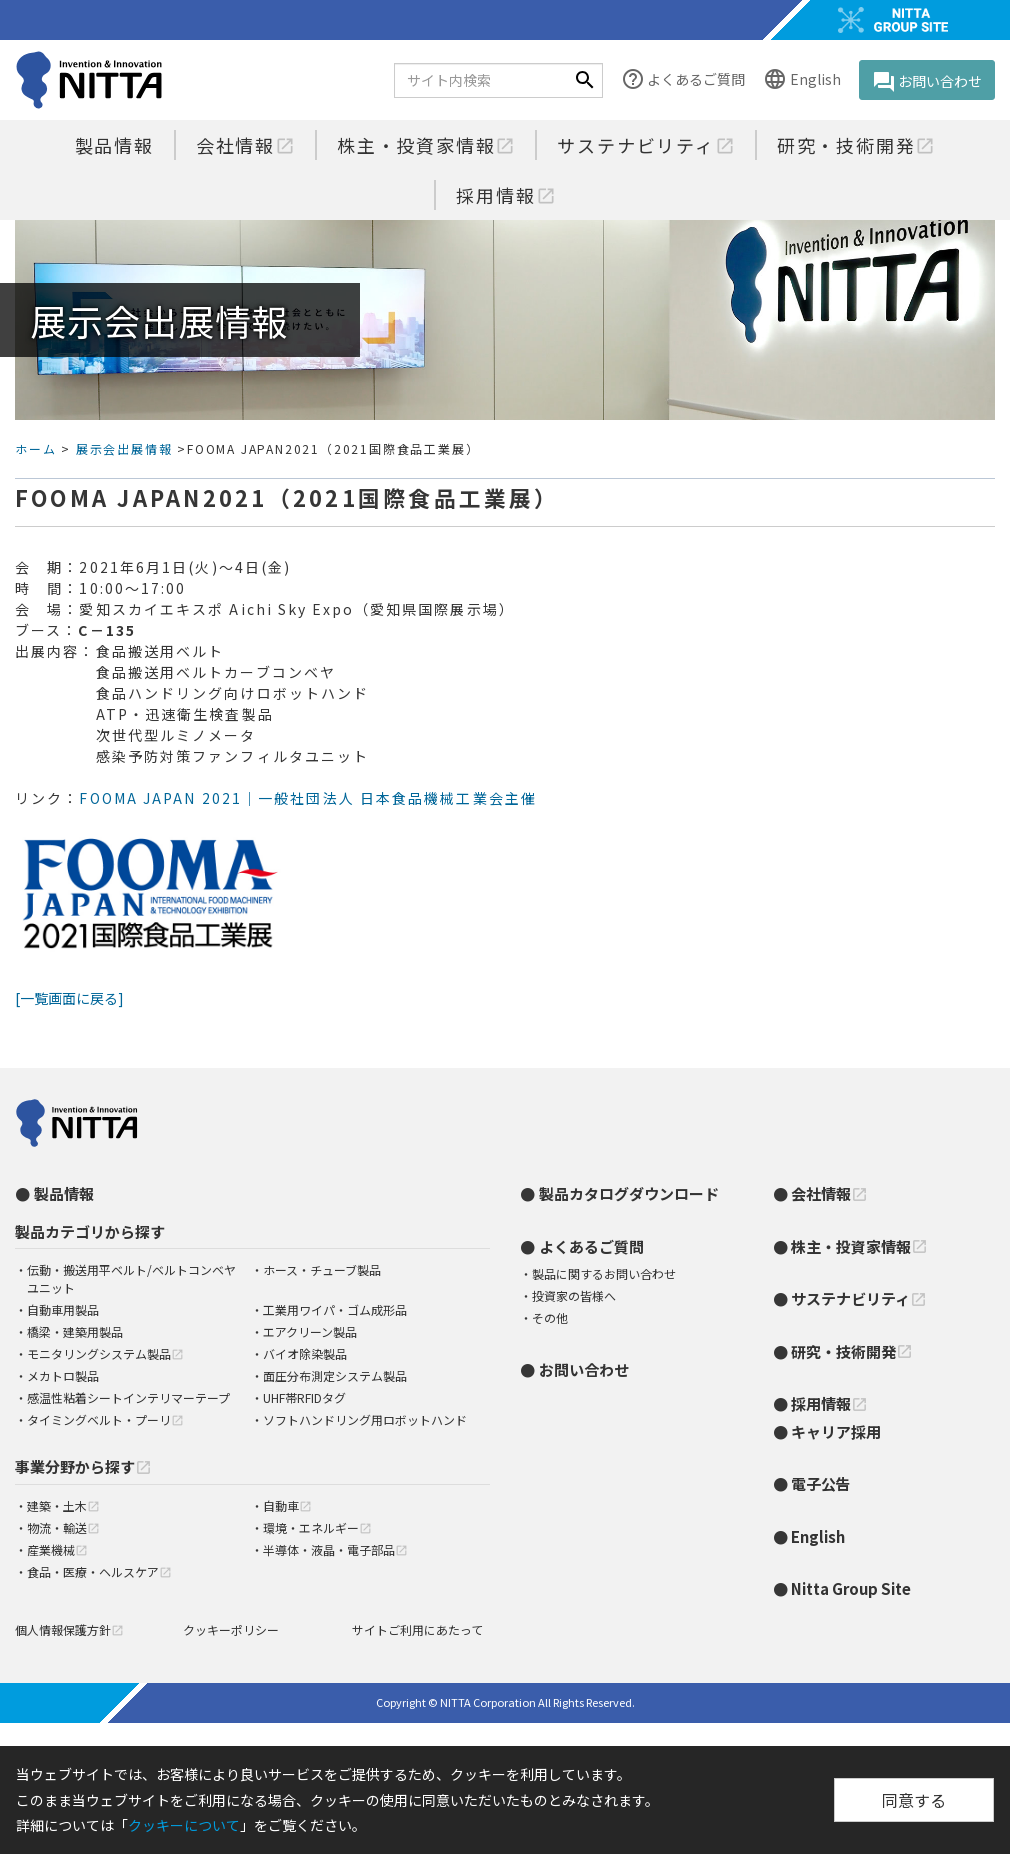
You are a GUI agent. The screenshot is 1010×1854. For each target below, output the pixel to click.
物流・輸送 (63, 1527)
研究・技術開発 (856, 145)
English (801, 80)
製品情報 (114, 145)
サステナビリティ (645, 145)
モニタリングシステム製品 (105, 1353)
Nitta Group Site (851, 1588)
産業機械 (57, 1549)
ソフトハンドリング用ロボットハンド (365, 1419)
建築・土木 (63, 1505)
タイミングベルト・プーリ (105, 1419)
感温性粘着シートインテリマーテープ (128, 1397)
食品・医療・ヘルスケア (99, 1571)
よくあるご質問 (683, 80)
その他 (550, 1317)
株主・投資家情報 (426, 145)
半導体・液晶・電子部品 (335, 1549)
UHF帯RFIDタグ (304, 1397)
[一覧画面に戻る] (69, 998)
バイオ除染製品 (305, 1353)
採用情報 (505, 195)
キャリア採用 (836, 1431)
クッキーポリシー (231, 1629)
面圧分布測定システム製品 (335, 1375)
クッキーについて (184, 1825)
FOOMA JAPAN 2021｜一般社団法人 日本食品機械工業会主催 (308, 798)
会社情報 (245, 145)
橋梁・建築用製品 (75, 1331)
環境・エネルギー (317, 1527)
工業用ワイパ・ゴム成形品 (335, 1309)
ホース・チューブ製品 (322, 1269)
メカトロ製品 (63, 1375)
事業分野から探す (83, 1466)
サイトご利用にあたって (417, 1629)
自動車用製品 (63, 1309)
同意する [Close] (914, 1800)
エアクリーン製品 (310, 1331)
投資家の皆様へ (574, 1295)
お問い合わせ (927, 82)
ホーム (35, 448)
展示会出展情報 (124, 448)
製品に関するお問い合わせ (604, 1273)
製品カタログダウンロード (629, 1193)
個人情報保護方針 (69, 1629)
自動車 (287, 1505)
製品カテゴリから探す (90, 1231)
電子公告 (821, 1483)
